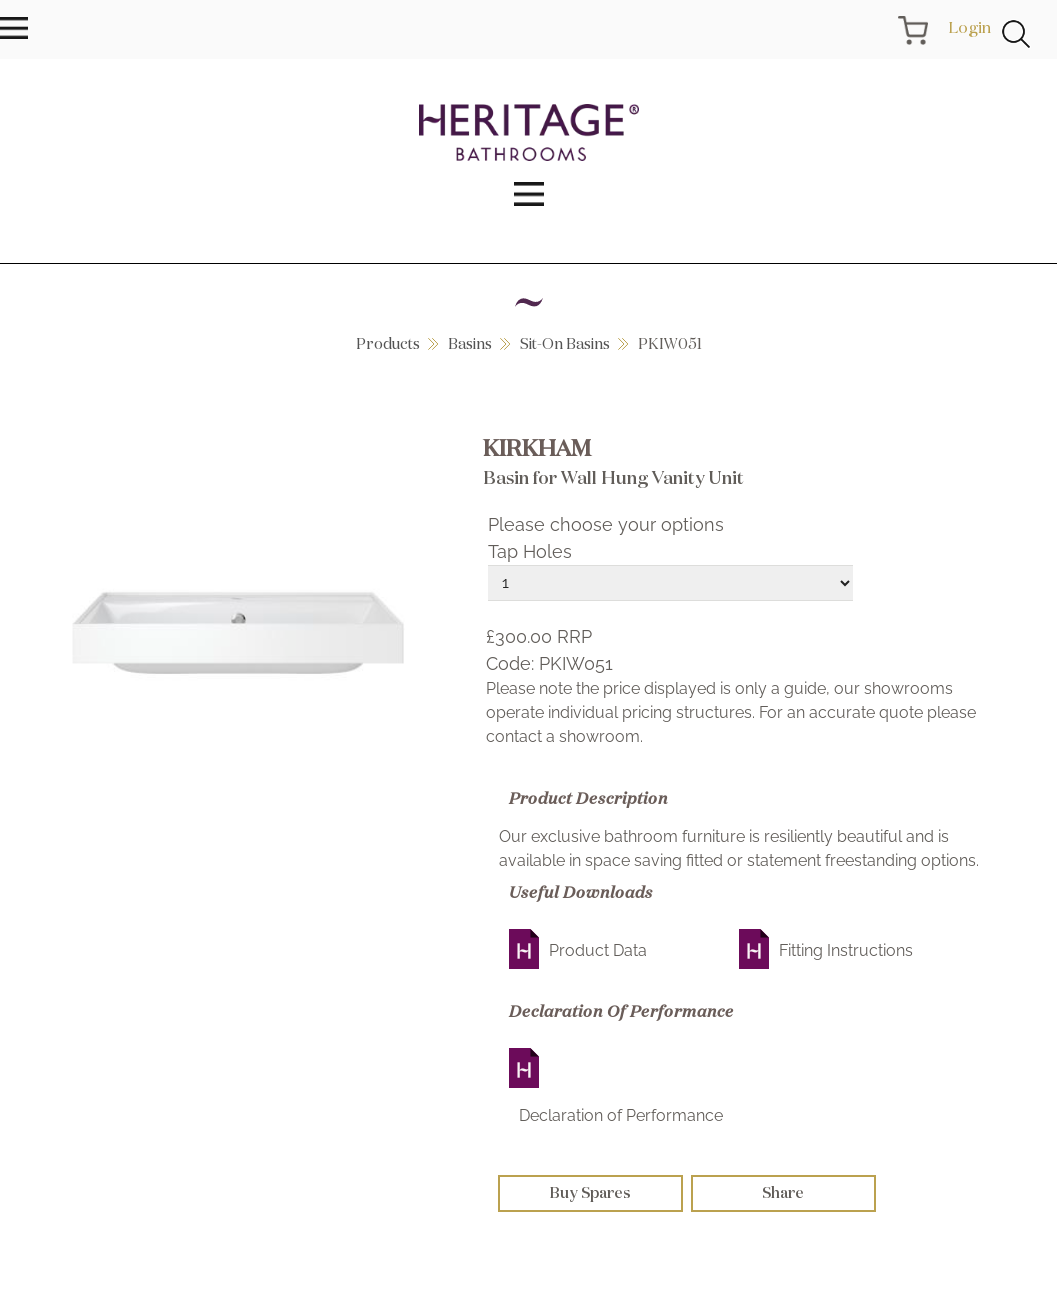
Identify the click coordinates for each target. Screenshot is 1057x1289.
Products (388, 343)
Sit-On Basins (565, 343)
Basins (470, 343)
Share (783, 1192)
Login (969, 27)
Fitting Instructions (846, 950)
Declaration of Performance (621, 1115)
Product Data (598, 950)
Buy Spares (590, 1192)
